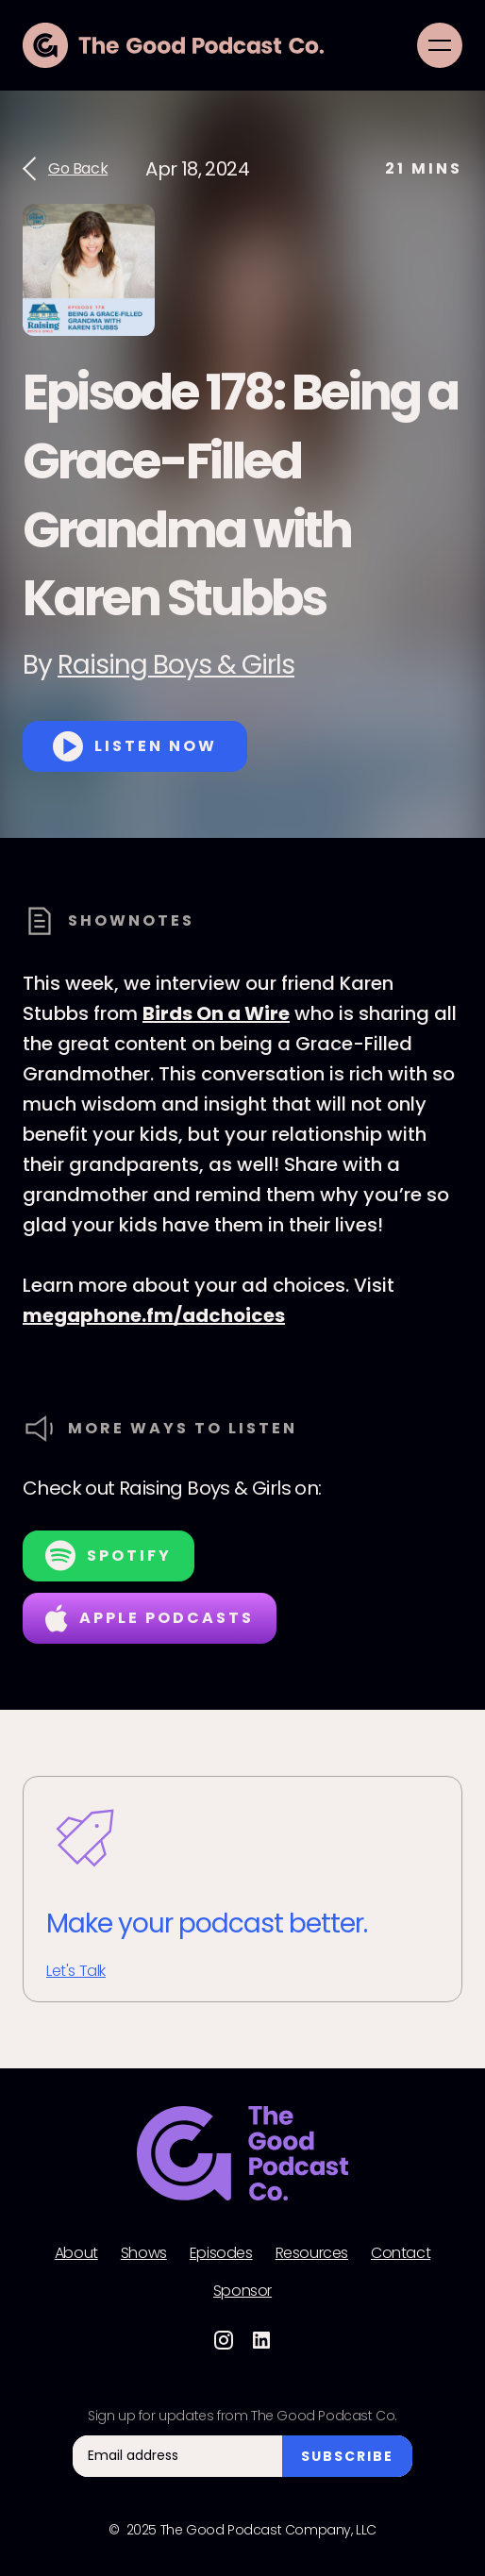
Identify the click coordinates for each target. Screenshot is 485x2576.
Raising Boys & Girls (176, 664)
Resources (312, 2253)
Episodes (221, 2253)
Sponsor (242, 2291)
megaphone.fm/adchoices (154, 1315)
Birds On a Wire (216, 1013)
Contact (400, 2253)
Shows (144, 2253)
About (76, 2253)
